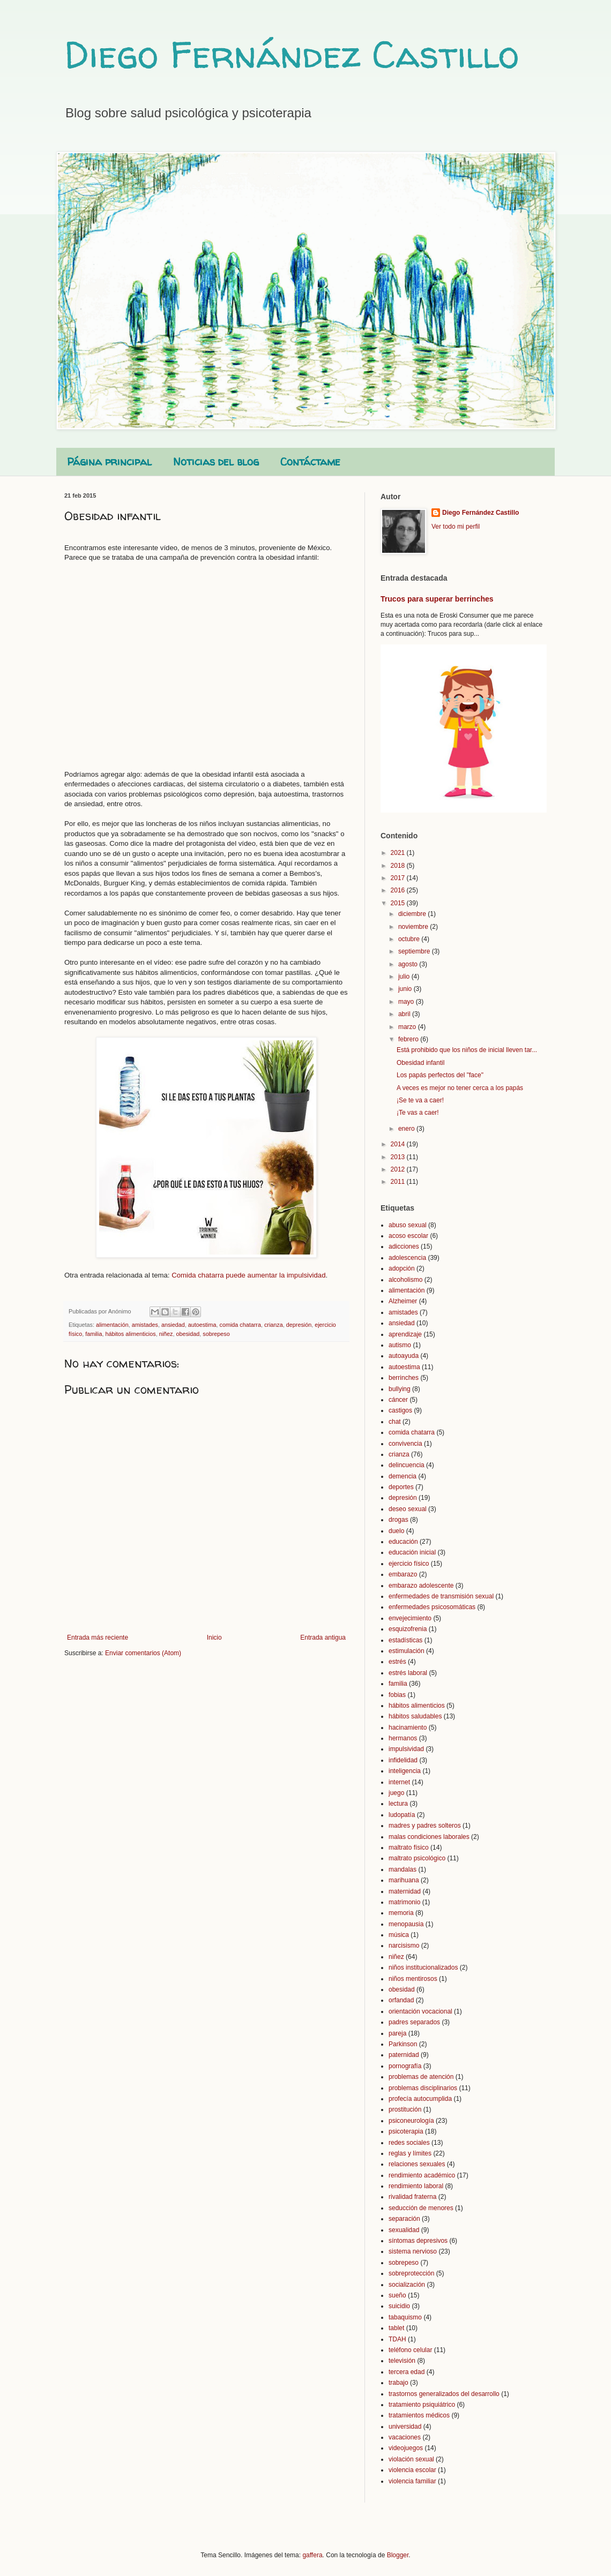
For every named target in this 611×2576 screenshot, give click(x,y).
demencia (402, 1476)
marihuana (404, 1880)
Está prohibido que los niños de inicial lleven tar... (467, 1050)
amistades (145, 1324)
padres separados (414, 2022)
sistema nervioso (413, 2251)
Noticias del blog (216, 461)
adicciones (404, 1246)
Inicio (214, 1637)
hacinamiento (408, 1727)
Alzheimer (403, 1301)
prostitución (405, 2109)
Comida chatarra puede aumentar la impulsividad (248, 1275)
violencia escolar (412, 2470)
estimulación (406, 1651)
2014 (399, 1144)
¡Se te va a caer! (420, 1100)
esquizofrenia (408, 1629)
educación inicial (412, 1552)
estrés (397, 1661)
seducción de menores (421, 2208)
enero (407, 1128)
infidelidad (403, 1760)
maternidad (405, 1891)
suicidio (399, 2306)
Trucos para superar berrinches (437, 599)
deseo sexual (408, 1509)
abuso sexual (408, 1225)
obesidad (187, 1334)
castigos (400, 1410)
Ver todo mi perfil (455, 526)
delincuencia (406, 1465)
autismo (400, 1345)
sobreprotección (411, 2273)
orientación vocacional (420, 2011)
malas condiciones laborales (429, 1837)
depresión (298, 1324)
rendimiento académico (422, 2175)
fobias (397, 1695)
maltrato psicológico (417, 1858)
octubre (409, 939)
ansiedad (173, 1324)
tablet (396, 2328)
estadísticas (405, 1640)
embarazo (403, 1574)
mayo (407, 1001)
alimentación (112, 1324)
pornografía (405, 2066)
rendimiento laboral (416, 2186)
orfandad (401, 2000)
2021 (399, 853)
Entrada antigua (323, 1637)
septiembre (415, 951)
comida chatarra (240, 1324)
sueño (397, 2295)
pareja (397, 2033)
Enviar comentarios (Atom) (143, 1653)
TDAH (397, 2339)
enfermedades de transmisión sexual (441, 1596)
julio (405, 976)
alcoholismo (405, 1279)
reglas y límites (410, 2153)
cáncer (398, 1399)
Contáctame (310, 461)
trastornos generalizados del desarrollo (444, 2394)
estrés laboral (408, 1673)
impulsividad (406, 1749)
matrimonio (404, 1902)
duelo (396, 1531)
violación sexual (411, 2459)
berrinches (404, 1377)
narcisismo (404, 1945)
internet (399, 1782)
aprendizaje (405, 1334)
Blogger (398, 2555)
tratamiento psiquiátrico (422, 2404)
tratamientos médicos (419, 2415)
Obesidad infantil (420, 1063)
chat (395, 1421)
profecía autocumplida (420, 2098)
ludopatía (402, 1815)
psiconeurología (411, 2120)
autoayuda (404, 1356)
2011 (399, 1181)
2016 (399, 890)
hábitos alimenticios (130, 1334)
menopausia (406, 1924)
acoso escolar (408, 1236)
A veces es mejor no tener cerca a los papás (460, 1088)
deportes (401, 1487)
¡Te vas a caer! (418, 1112)
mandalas (402, 1869)
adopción (402, 1268)
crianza (273, 1324)
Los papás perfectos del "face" (440, 1075)
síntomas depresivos (418, 2240)
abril (405, 1014)
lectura (398, 1803)
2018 (399, 865)
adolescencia (407, 1257)
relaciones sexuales (417, 2164)
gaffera (312, 2555)
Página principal (109, 461)
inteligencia (405, 1771)
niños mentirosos (413, 1978)
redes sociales (409, 2142)
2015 (399, 903)
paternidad (404, 2055)
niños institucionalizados (423, 1967)
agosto (408, 964)
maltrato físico (409, 1847)
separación (404, 2218)
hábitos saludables (415, 1716)
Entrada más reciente (97, 1637)
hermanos (403, 1738)
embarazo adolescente (421, 1585)
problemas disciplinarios (423, 2088)
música (399, 1935)
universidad (405, 2426)
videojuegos (406, 2448)
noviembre (414, 926)
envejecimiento (410, 1618)
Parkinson (403, 2044)
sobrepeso (216, 1334)
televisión (402, 2360)
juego (396, 1793)
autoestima (202, 1324)
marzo (408, 1027)
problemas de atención (421, 2077)
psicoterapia (406, 2131)
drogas (398, 1519)
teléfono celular (410, 2350)
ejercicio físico (409, 1563)
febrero (409, 1039)
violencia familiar (412, 2481)
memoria (401, 1913)
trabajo (398, 2382)
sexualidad (404, 2230)
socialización (407, 2284)
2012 (399, 1169)
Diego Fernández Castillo (291, 54)
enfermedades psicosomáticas (432, 1607)
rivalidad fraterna (412, 2197)
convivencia (405, 1443)
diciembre (413, 914)
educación (403, 1541)
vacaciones (405, 2437)
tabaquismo (405, 2317)
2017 (399, 878)
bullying (400, 1389)
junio (406, 989)
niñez (166, 1334)
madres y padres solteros (425, 1825)
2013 (399, 1157)
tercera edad (406, 2372)
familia (93, 1334)
